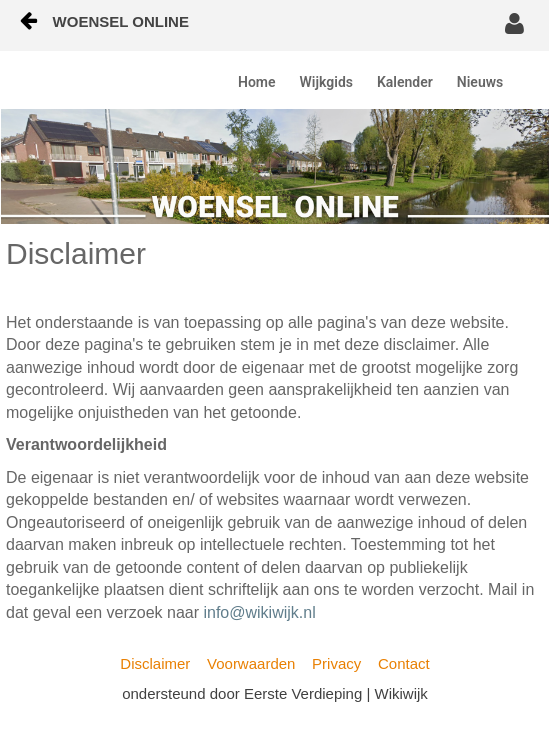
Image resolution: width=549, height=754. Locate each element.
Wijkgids (326, 82)
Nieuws (480, 82)
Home (257, 82)
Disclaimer (155, 663)
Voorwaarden (251, 663)
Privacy (336, 663)
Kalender (405, 82)
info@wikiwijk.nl (259, 612)
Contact (404, 663)
